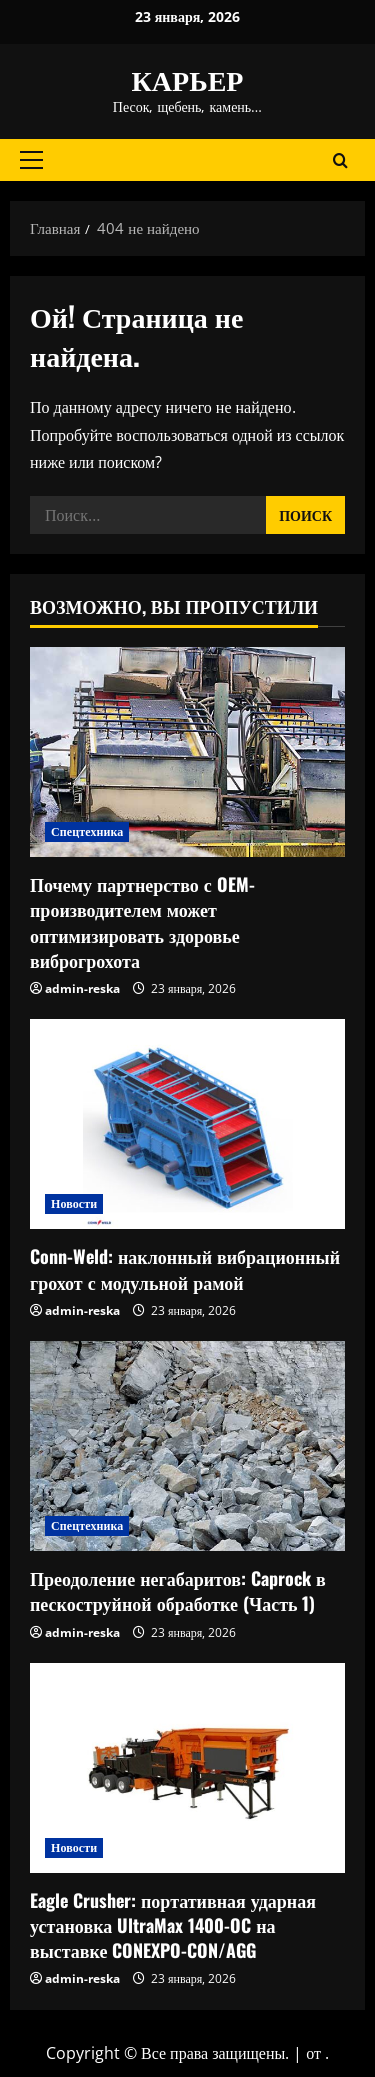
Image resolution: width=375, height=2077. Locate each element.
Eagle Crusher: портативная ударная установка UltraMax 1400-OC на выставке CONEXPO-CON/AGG (173, 1925)
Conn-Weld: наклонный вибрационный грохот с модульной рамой (185, 1268)
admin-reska (82, 988)
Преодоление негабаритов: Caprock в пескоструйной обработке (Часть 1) (178, 1590)
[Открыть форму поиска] (340, 159)
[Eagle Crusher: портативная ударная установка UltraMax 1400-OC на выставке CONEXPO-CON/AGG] (187, 1768)
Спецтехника (87, 831)
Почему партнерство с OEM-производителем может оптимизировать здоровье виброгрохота (142, 922)
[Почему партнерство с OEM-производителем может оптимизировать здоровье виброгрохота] (187, 752)
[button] (31, 160)
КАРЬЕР (188, 78)
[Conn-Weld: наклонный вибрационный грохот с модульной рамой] (187, 1124)
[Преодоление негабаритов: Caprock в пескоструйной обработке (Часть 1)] (187, 1446)
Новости (74, 1203)
